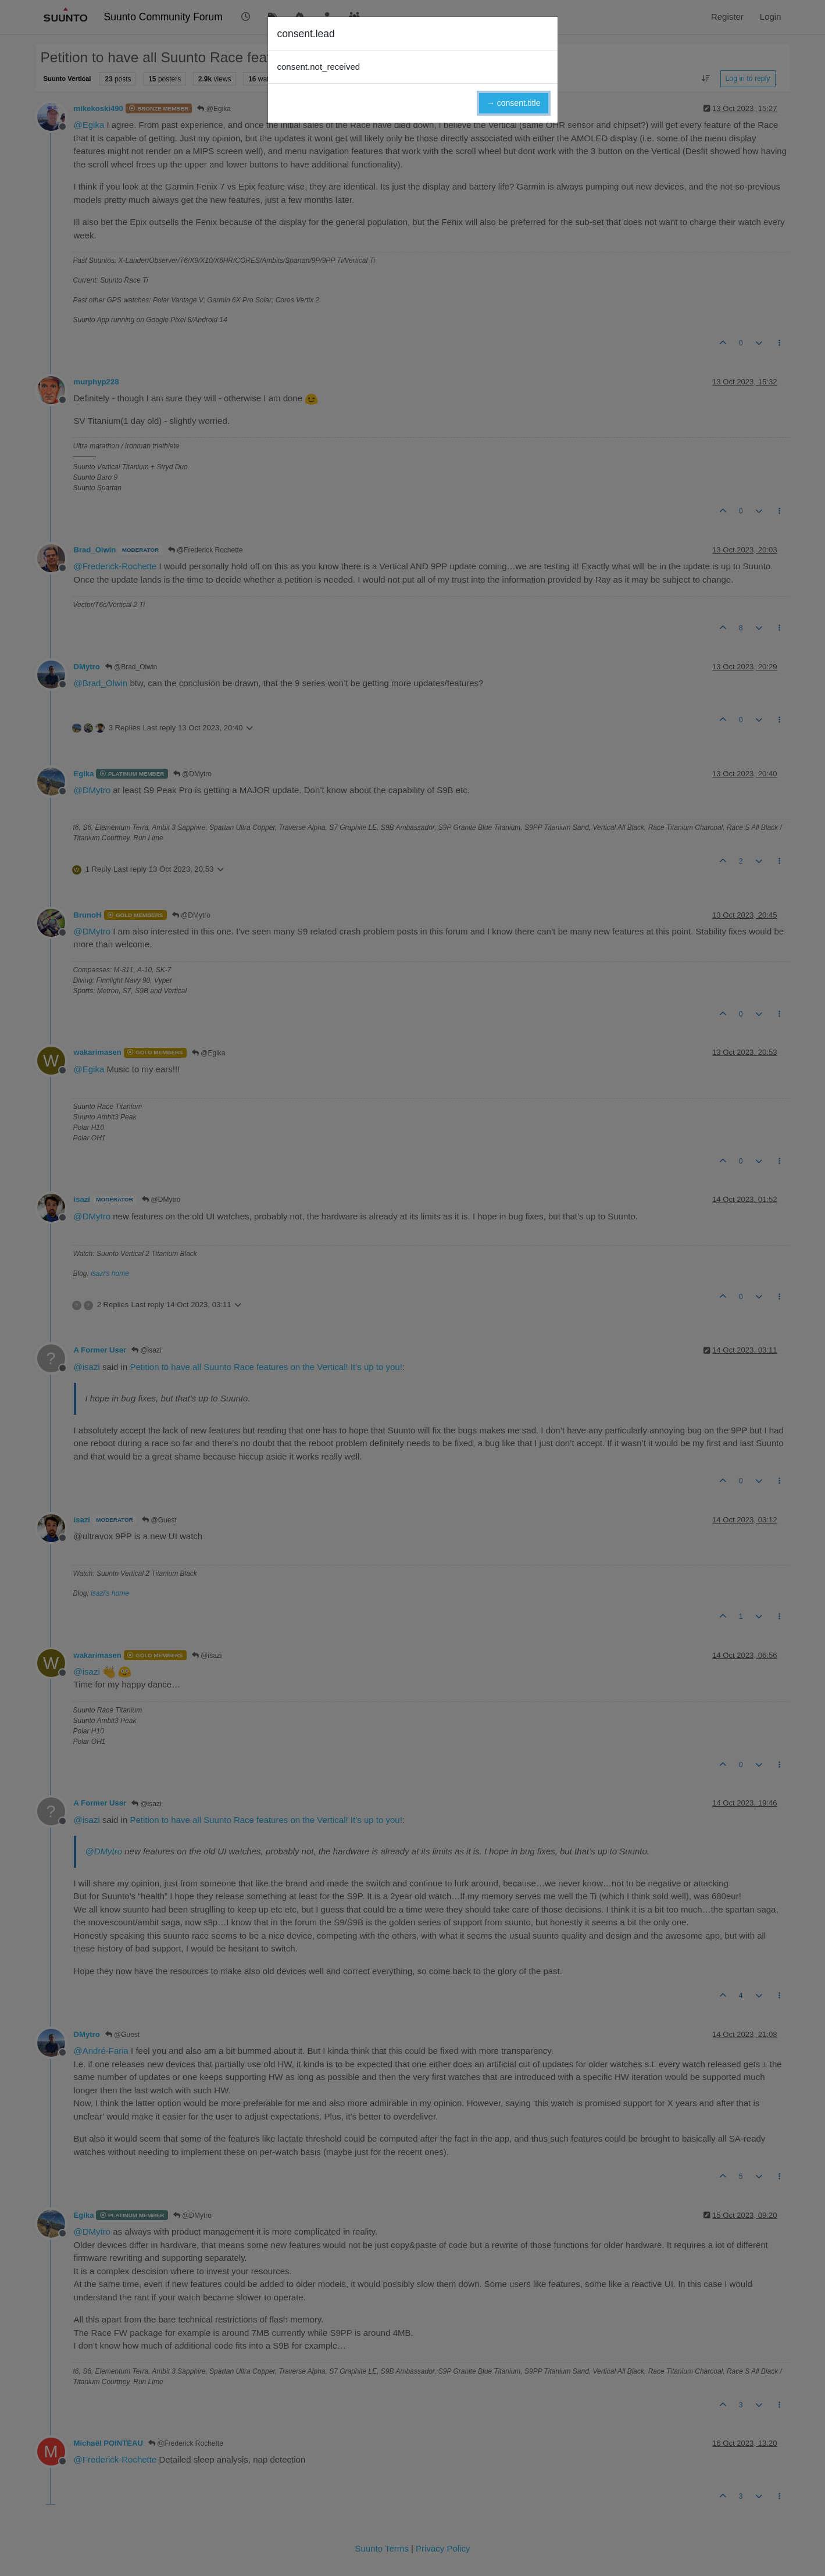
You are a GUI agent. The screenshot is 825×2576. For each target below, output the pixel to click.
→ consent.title (514, 103)
